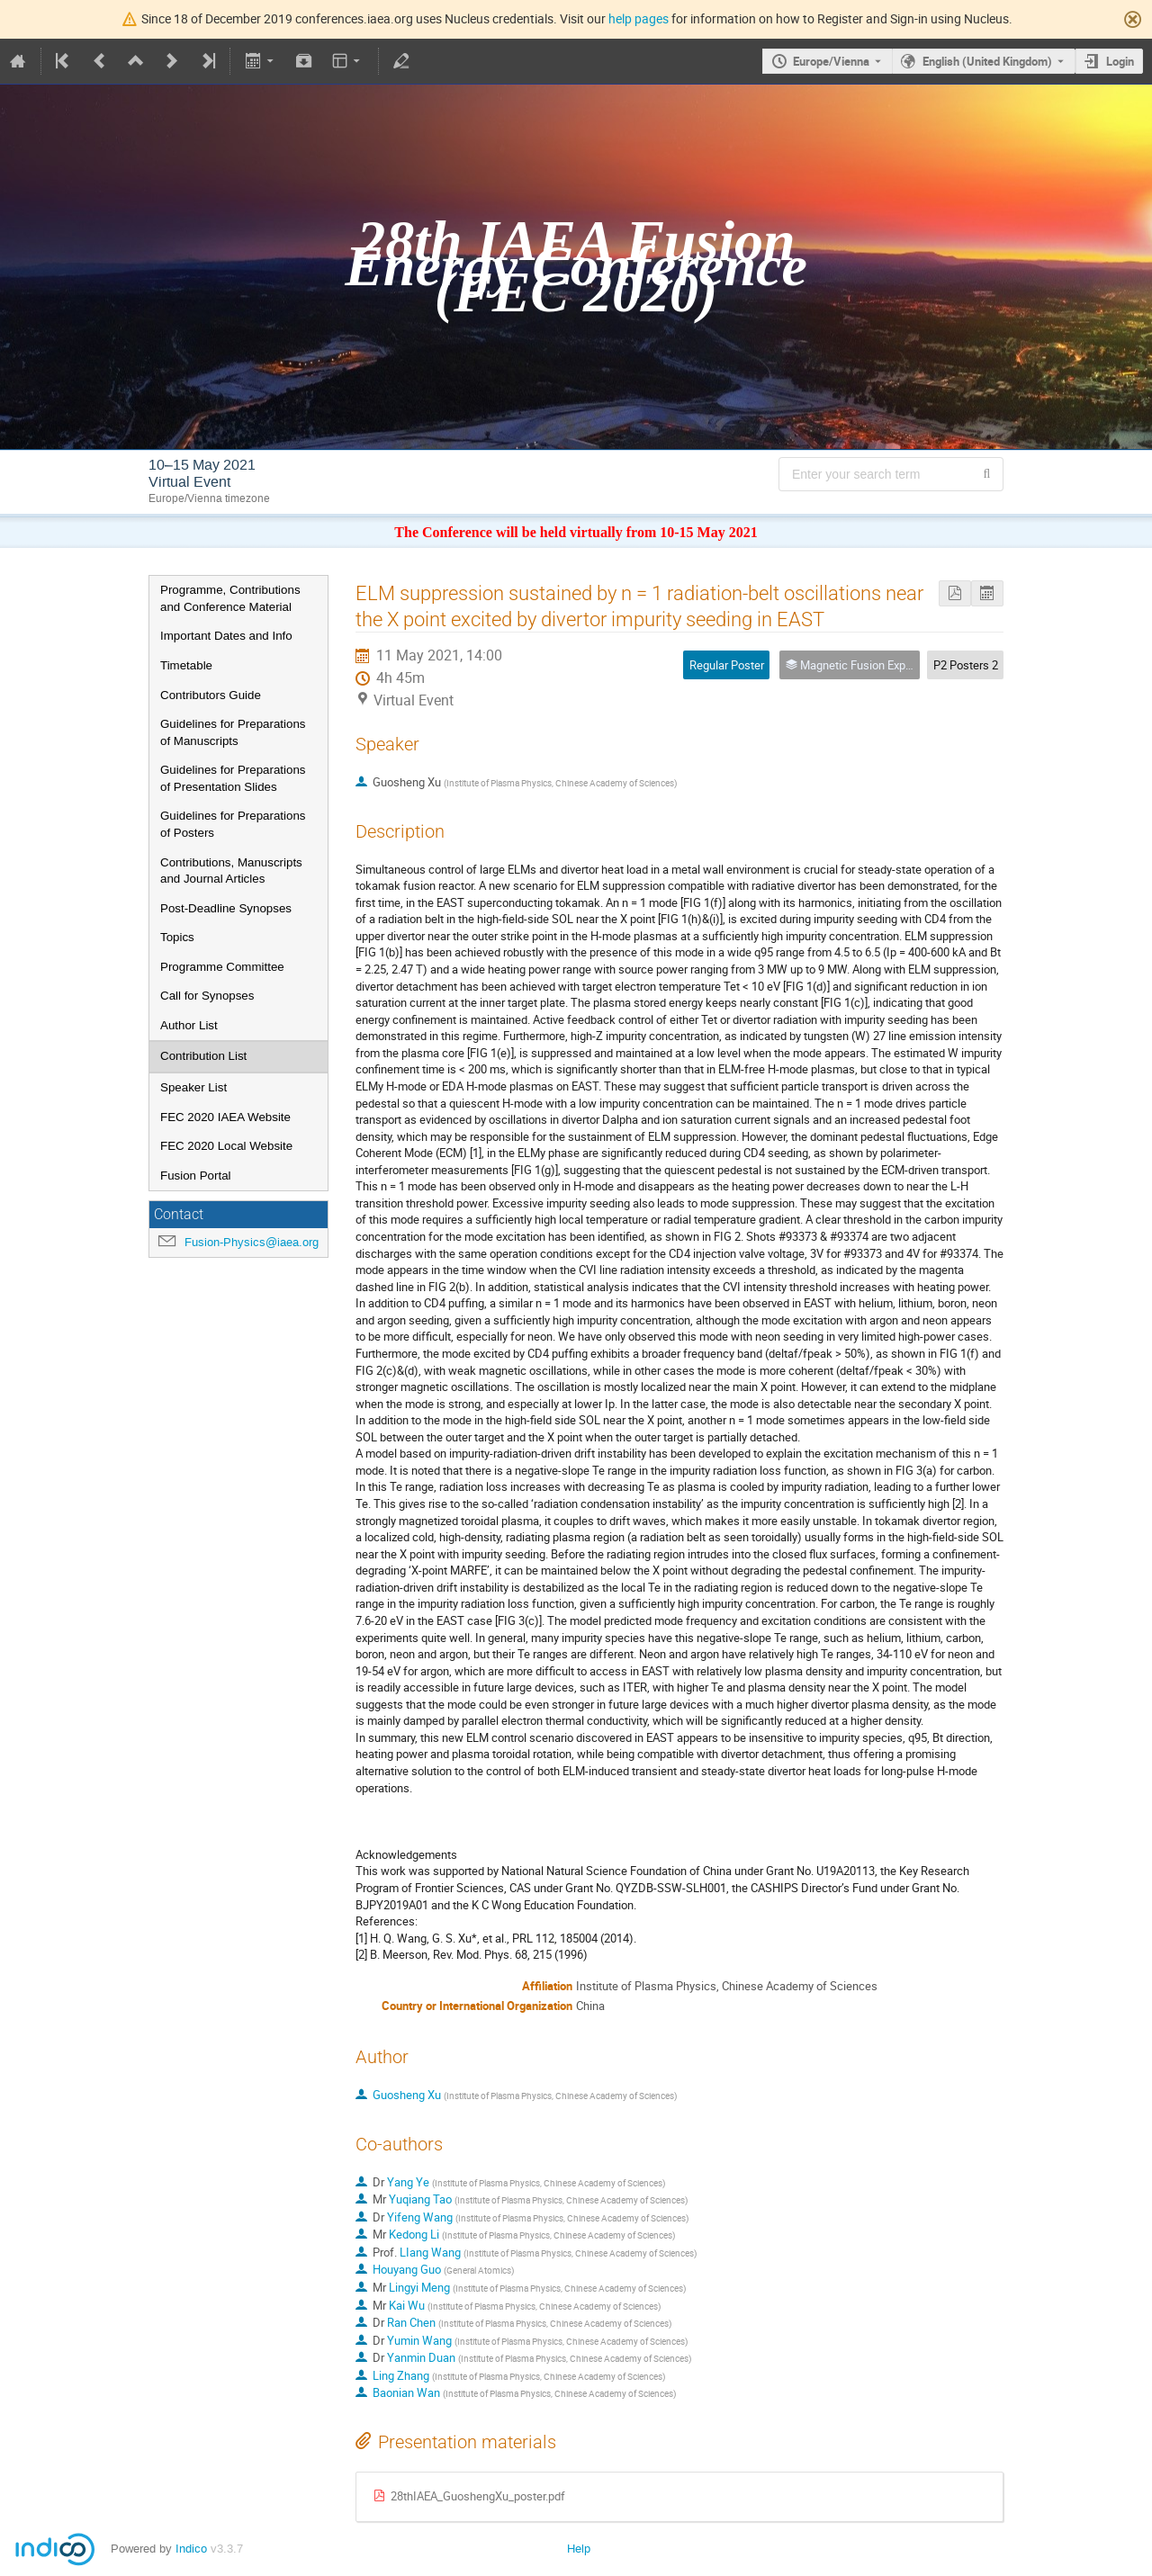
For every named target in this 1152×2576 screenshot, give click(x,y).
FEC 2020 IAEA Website (225, 1117)
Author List (189, 1025)
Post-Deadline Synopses (226, 908)
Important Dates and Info (226, 635)
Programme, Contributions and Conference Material (230, 598)
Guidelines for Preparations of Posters (233, 824)
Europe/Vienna (831, 61)
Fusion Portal (195, 1175)
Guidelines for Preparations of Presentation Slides (233, 778)
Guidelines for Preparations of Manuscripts (233, 732)
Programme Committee (222, 967)
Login (1120, 61)
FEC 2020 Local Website (226, 1146)
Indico (191, 2548)
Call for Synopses (207, 995)
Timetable (186, 665)
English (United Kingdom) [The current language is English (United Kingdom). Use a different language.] (987, 61)
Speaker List (193, 1087)
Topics (177, 937)
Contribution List (203, 1056)
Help (578, 2548)
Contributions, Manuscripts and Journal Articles (231, 871)
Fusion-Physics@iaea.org (251, 1242)
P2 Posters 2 (965, 665)
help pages (638, 18)
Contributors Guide (210, 695)
